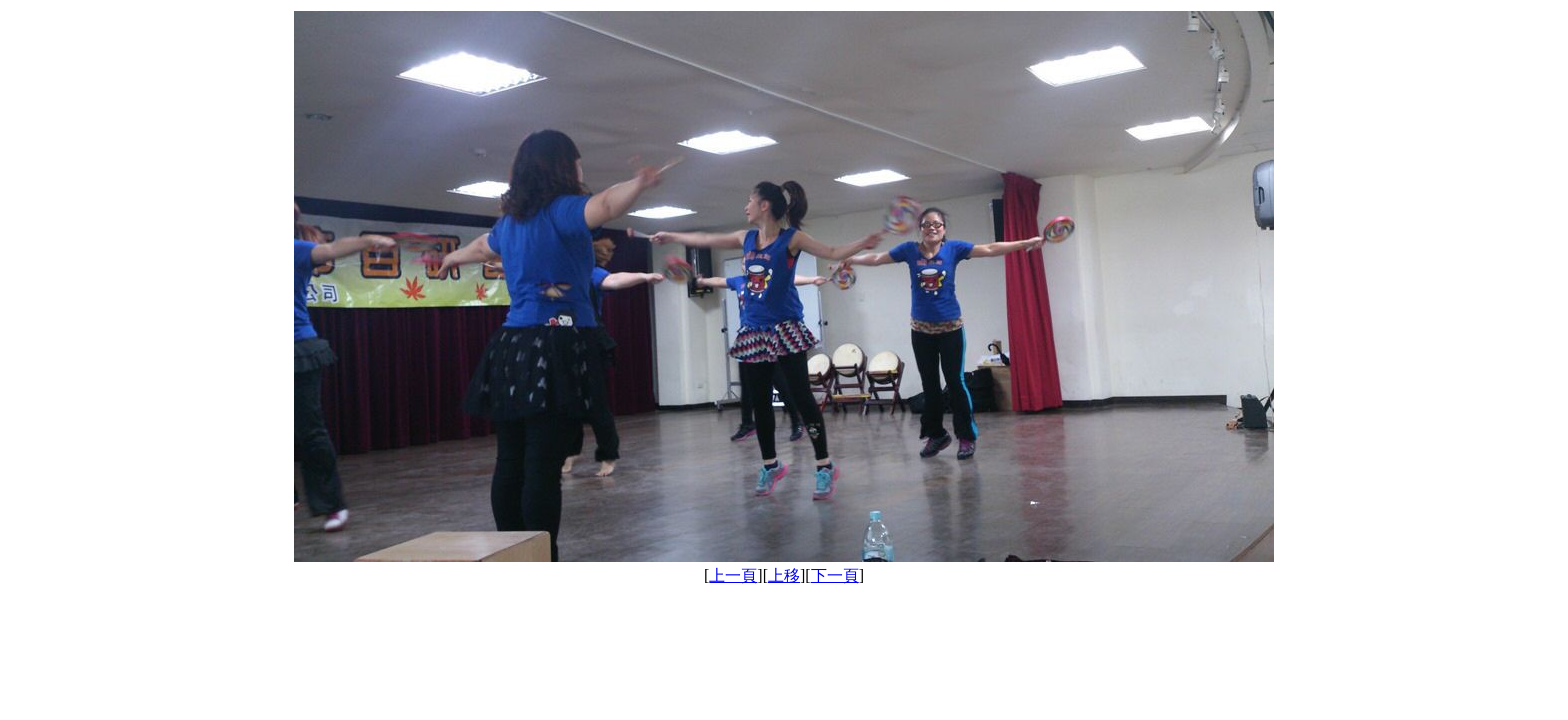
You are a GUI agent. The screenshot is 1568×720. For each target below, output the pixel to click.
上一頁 (733, 575)
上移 (784, 575)
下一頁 (835, 575)
